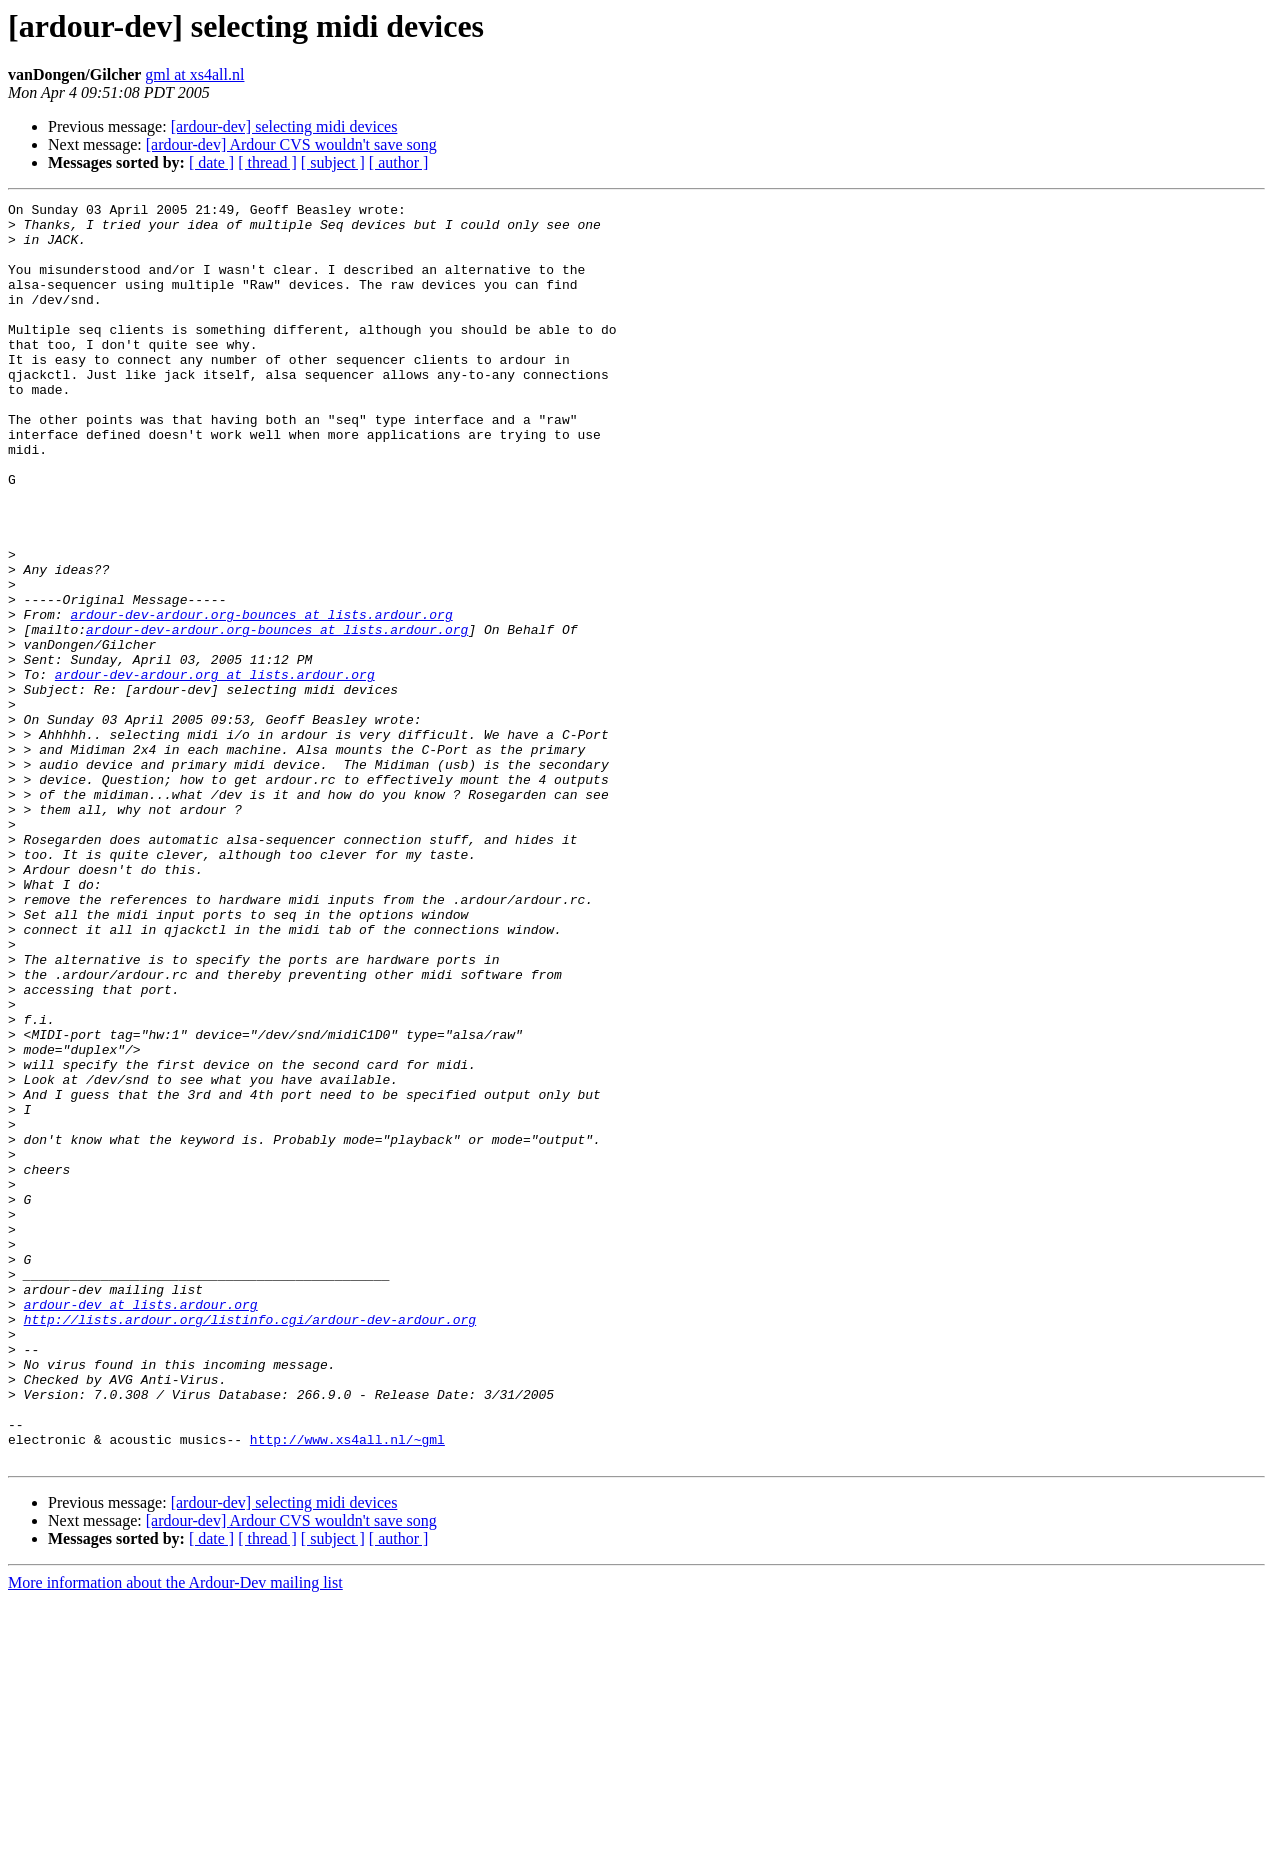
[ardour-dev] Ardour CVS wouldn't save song (291, 144)
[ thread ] (267, 162)
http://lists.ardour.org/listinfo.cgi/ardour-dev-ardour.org (250, 1544)
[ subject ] (333, 162)
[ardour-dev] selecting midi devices (284, 126)
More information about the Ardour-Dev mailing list (175, 1834)
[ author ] (399, 162)
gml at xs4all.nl (194, 74)
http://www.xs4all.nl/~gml (347, 1688)
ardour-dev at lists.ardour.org (141, 1526)
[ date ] (211, 162)
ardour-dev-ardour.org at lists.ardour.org (215, 770)
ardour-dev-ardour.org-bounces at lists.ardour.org (261, 698)
